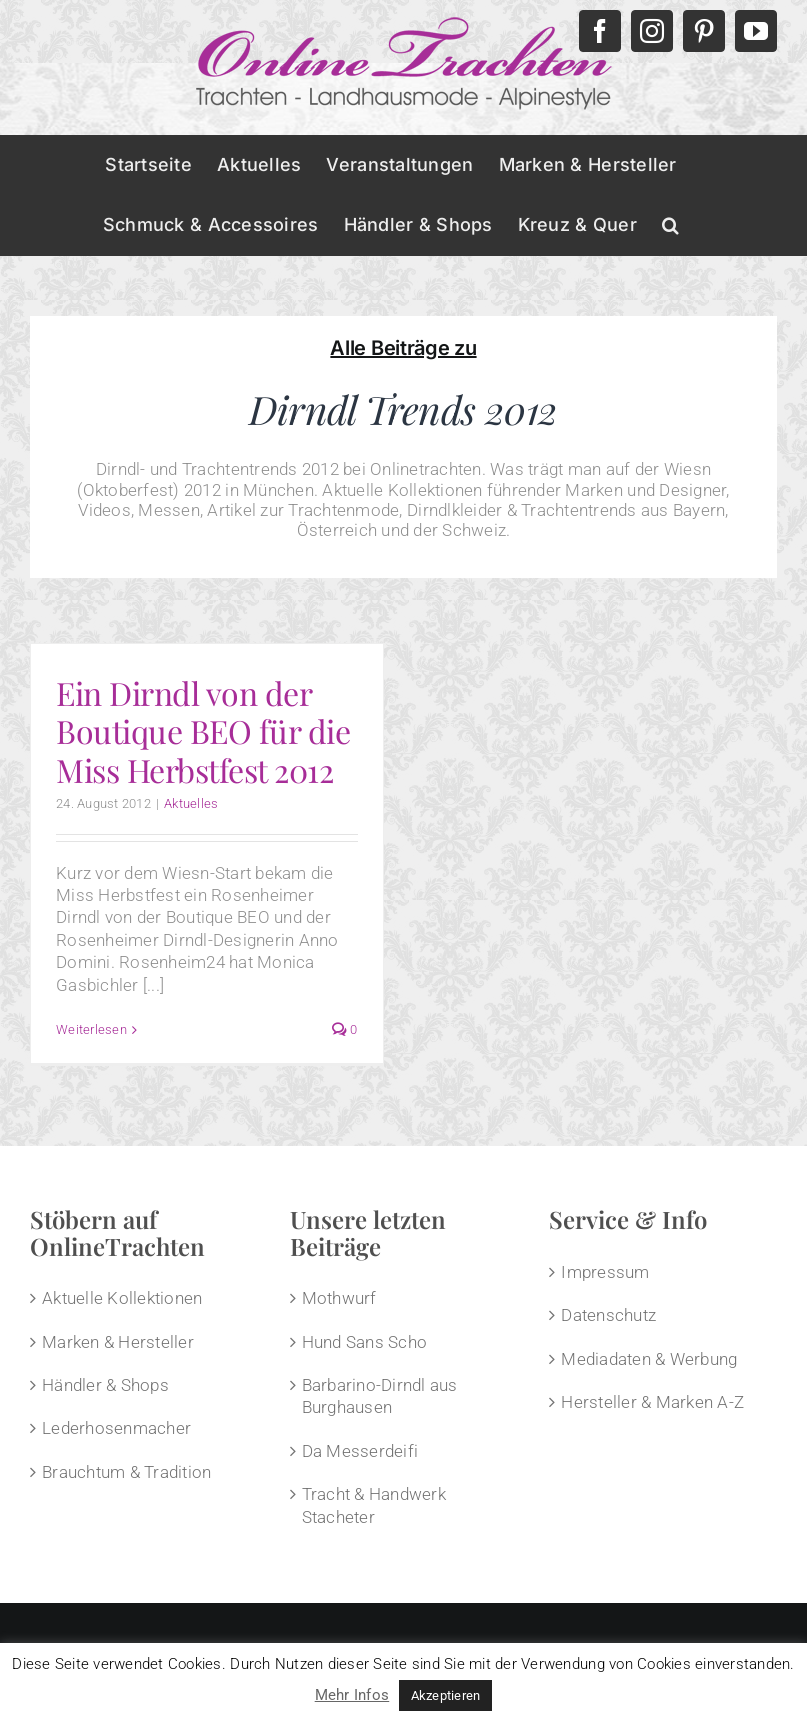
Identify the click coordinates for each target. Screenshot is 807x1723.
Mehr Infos (352, 1695)
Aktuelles (191, 803)
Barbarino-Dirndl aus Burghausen (380, 1396)
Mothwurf (339, 1298)
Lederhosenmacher (116, 1428)
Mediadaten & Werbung (649, 1359)
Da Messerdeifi (360, 1451)
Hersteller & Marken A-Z (652, 1402)
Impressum (605, 1272)
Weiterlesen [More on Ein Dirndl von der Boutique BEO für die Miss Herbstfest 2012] (91, 1029)
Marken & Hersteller (118, 1342)
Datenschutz (608, 1315)
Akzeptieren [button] (446, 1695)
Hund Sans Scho (365, 1342)
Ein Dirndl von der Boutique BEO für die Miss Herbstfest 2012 (203, 731)
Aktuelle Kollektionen (122, 1298)
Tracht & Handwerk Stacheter (374, 1505)
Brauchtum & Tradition (126, 1472)
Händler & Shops (105, 1385)
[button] (670, 225)
